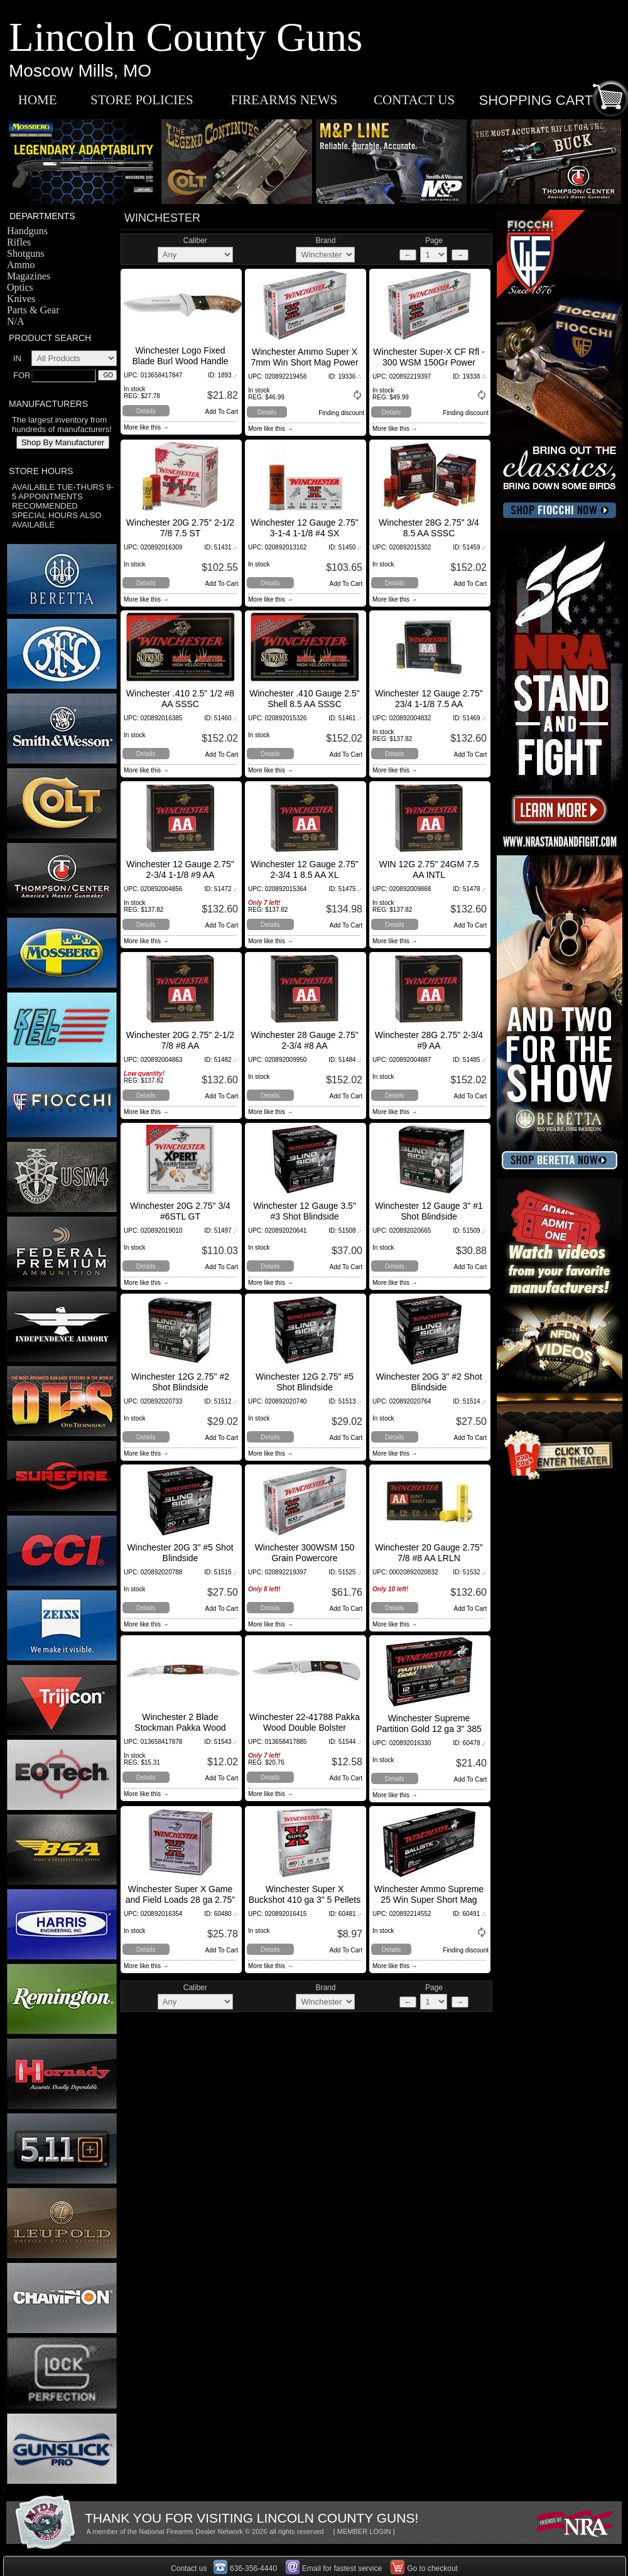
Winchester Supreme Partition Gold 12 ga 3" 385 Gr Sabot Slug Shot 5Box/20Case (429, 1734)
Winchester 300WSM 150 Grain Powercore (305, 1552)
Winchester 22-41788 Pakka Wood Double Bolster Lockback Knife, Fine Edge (304, 1727)
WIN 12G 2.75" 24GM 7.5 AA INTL (429, 869)
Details (146, 411)
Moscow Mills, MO (80, 70)
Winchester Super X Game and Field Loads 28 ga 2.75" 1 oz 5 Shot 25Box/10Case (181, 1899)
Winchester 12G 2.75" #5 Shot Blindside (305, 1382)
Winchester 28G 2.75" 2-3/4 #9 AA (429, 1040)
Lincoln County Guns (185, 37)
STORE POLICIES (141, 99)
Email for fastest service (342, 2568)
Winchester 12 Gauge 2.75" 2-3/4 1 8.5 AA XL (305, 869)
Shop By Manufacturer (63, 442)
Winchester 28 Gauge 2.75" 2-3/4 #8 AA (305, 1040)
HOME (37, 99)
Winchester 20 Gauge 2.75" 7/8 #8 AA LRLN (429, 1552)
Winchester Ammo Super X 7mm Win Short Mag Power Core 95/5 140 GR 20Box (304, 362)
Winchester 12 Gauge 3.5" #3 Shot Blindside (304, 1211)
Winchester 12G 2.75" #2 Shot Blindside (180, 1382)
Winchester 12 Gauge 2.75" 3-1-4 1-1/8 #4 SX (305, 527)
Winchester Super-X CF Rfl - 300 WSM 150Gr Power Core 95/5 (428, 362)
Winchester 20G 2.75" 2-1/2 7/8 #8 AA (180, 1040)
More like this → (146, 427)
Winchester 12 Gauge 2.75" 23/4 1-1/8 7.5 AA (429, 698)
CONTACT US (414, 99)
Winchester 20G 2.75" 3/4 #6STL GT (180, 1211)
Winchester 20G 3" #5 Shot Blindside (180, 1552)
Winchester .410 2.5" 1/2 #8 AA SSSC (180, 698)
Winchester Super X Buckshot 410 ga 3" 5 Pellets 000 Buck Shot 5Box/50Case (304, 1899)
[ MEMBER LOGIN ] (364, 2531)
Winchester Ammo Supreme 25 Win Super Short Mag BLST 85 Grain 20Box (429, 1899)
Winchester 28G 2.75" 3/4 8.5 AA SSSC (429, 527)
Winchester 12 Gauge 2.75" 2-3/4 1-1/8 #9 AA (180, 869)
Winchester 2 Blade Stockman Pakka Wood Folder (179, 1727)
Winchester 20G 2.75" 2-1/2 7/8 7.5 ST (180, 527)
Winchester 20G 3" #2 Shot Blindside (429, 1382)
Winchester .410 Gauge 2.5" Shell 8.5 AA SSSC (304, 698)
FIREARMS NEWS (283, 99)
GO (108, 375)
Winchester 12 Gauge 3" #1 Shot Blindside (429, 1211)
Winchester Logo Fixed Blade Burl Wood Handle (180, 355)
